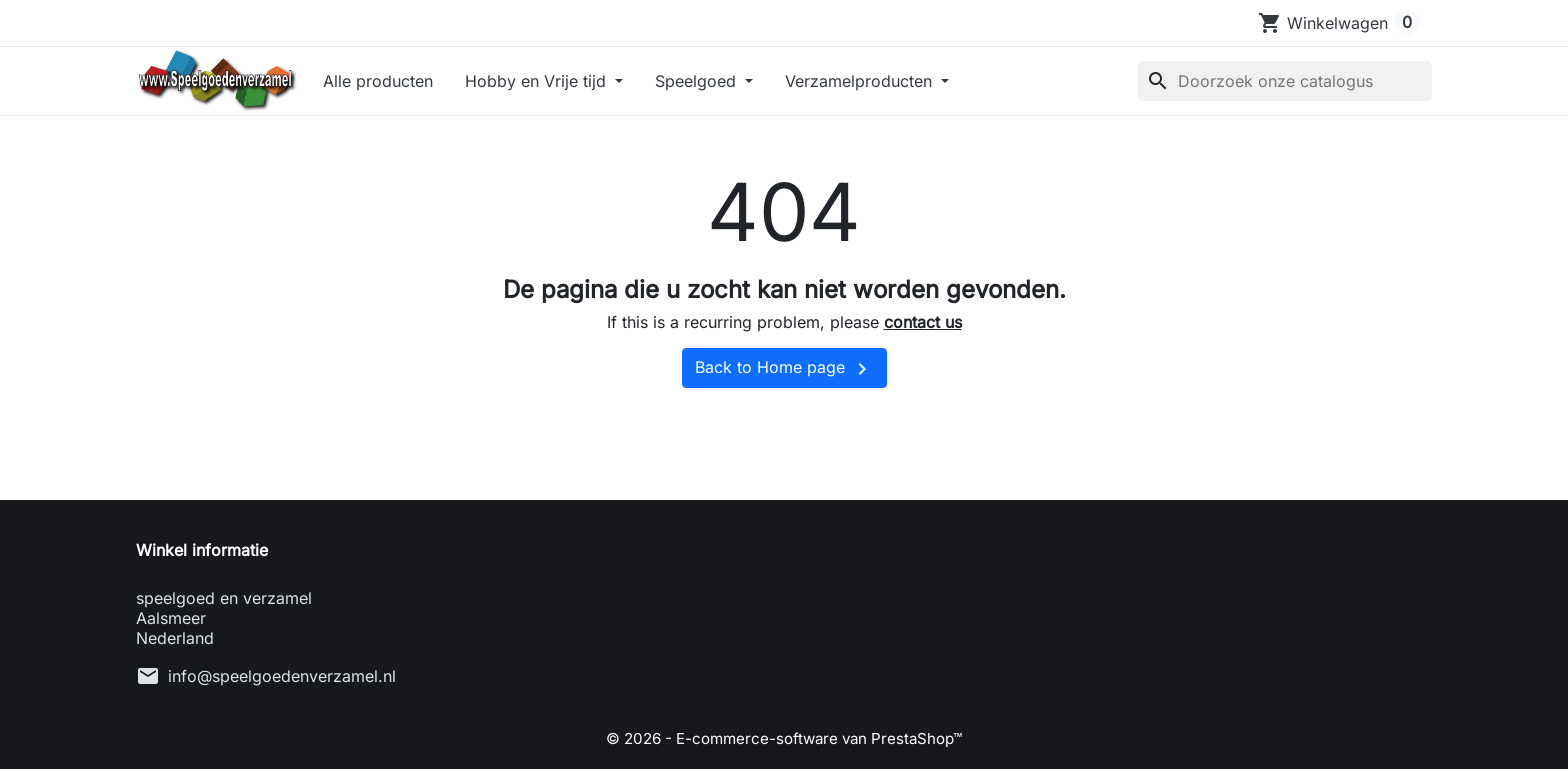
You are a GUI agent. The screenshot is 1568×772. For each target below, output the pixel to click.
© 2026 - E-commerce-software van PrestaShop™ (784, 747)
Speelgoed (728, 85)
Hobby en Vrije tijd (568, 85)
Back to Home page (784, 378)
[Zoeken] (1285, 85)
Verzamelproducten (891, 85)
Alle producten (408, 85)
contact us (923, 332)
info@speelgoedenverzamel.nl (282, 685)
